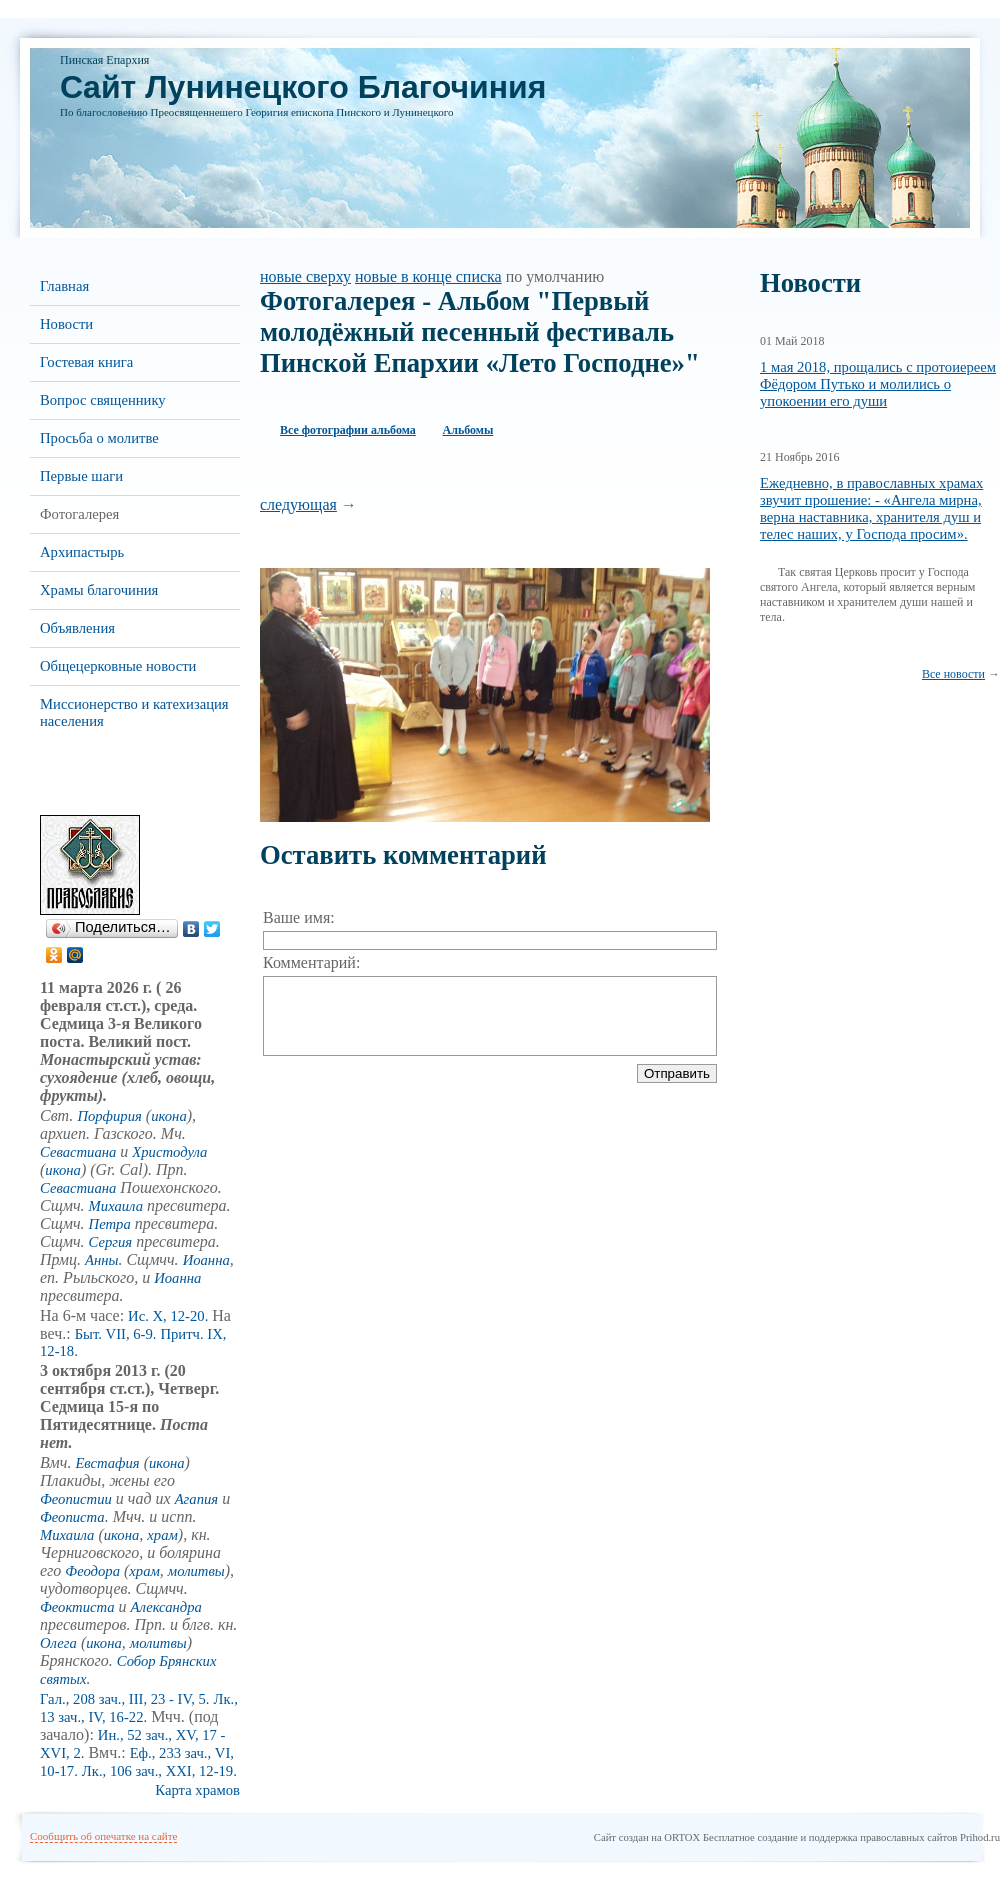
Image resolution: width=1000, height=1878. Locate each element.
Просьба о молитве (99, 438)
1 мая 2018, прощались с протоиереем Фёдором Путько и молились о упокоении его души (878, 384)
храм (162, 1535)
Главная (64, 286)
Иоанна (206, 1260)
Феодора (92, 1571)
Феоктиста (77, 1607)
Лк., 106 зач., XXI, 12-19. (159, 1771)
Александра (166, 1607)
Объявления (77, 628)
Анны (101, 1260)
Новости (66, 324)
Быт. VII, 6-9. (116, 1334)
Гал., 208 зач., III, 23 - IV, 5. (125, 1699)
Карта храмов (197, 1790)
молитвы (196, 1571)
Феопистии (76, 1499)
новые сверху (305, 276)
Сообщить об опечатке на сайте (103, 1836)
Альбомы (468, 430)
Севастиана (78, 1152)
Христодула (169, 1152)
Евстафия (107, 1463)
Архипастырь (82, 552)
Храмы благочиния (99, 590)
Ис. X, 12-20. (168, 1316)
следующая (298, 504)
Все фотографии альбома (348, 430)
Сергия (111, 1242)
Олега (58, 1643)
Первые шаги (81, 476)
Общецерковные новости (118, 666)
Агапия (196, 1499)
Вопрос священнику (103, 400)
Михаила (116, 1206)
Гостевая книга (86, 362)
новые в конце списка (428, 276)
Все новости (953, 674)
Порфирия (109, 1116)
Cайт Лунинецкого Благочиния (303, 87)
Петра (110, 1224)
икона (169, 1116)
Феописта (72, 1517)
